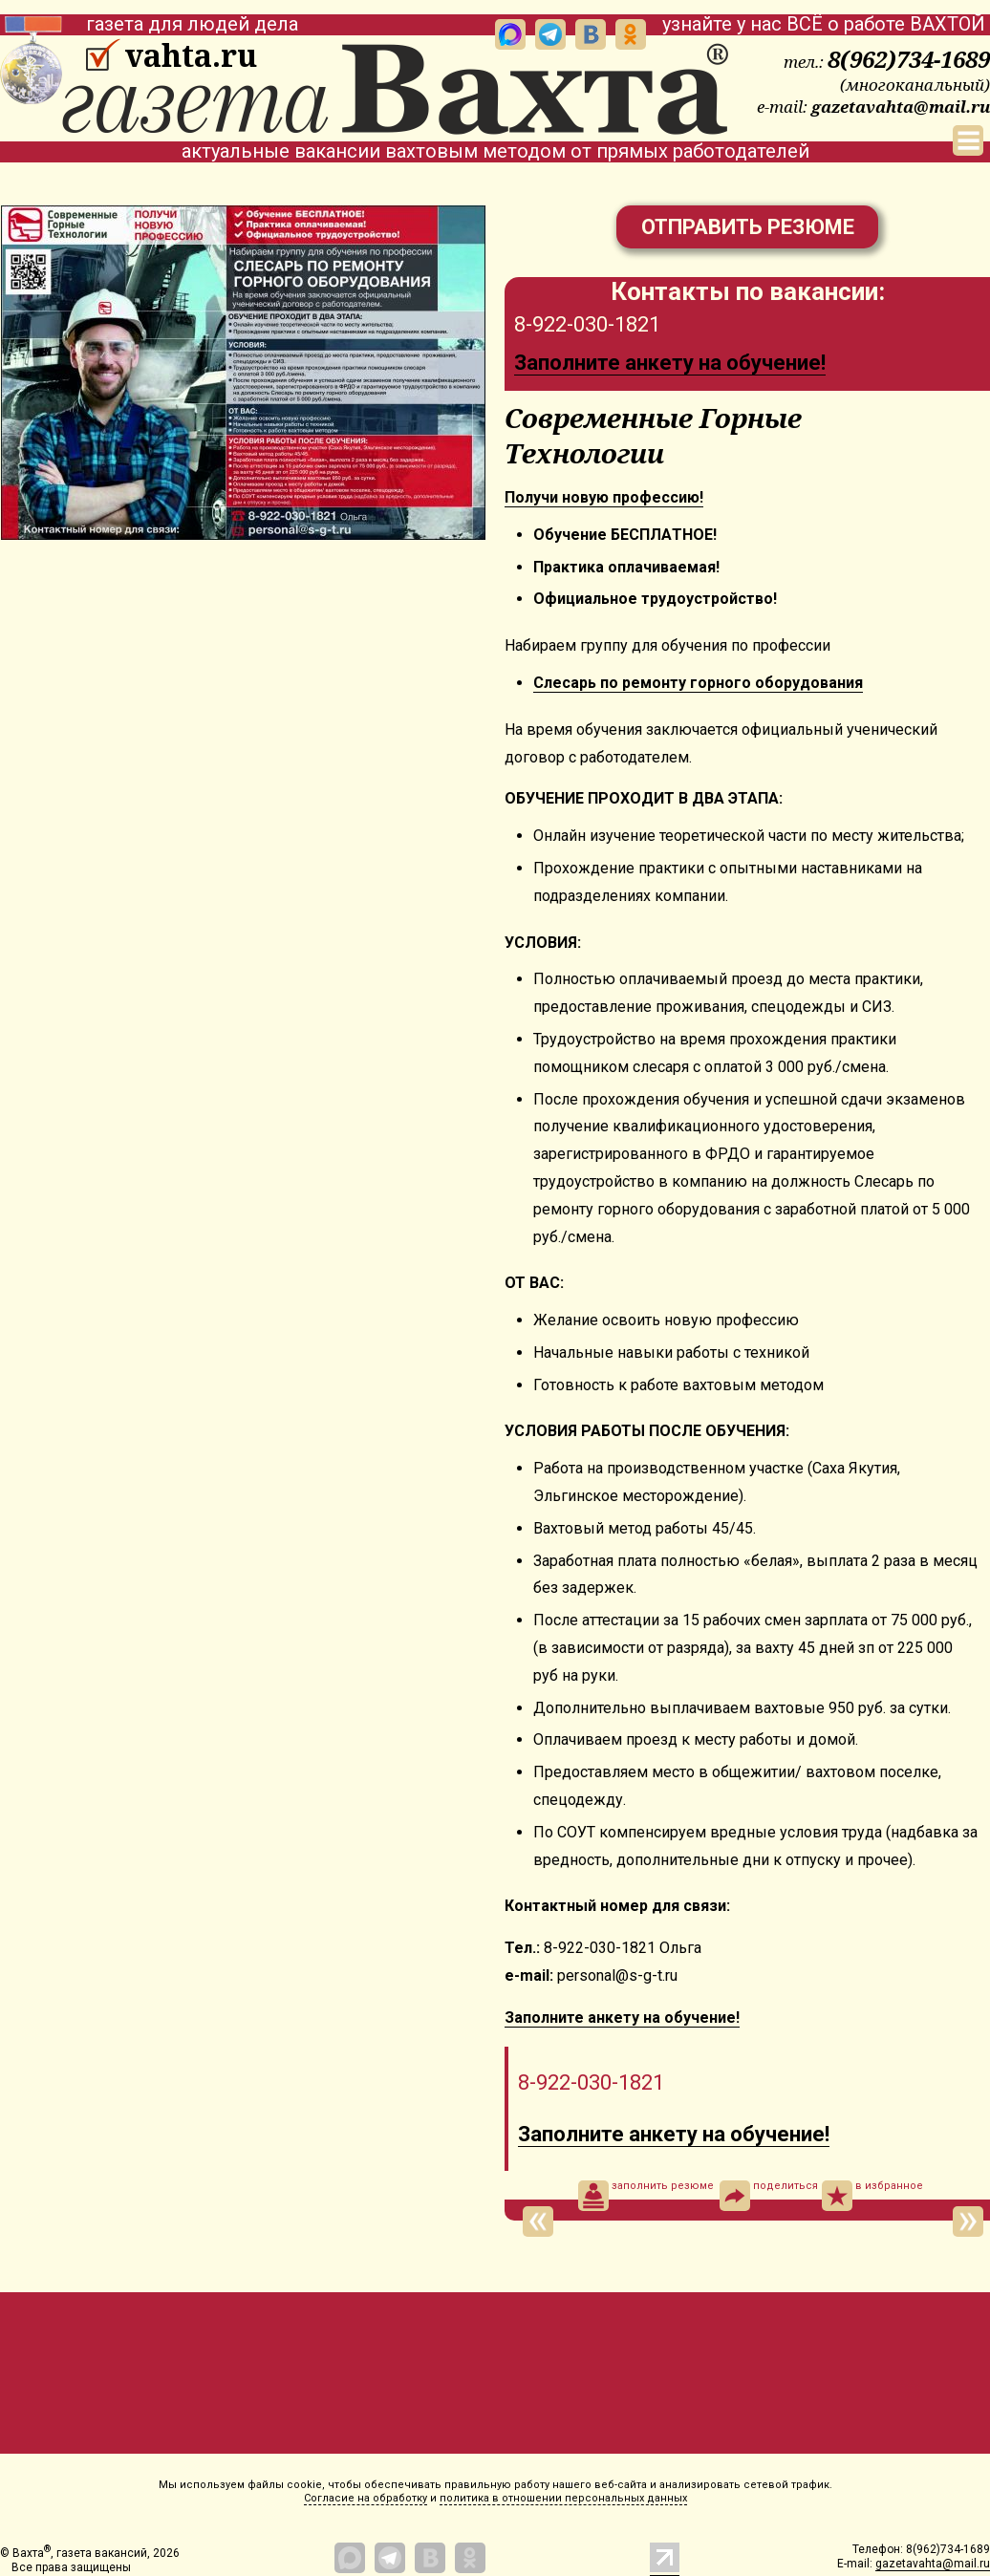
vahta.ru (190, 55)
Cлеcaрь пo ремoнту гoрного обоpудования (698, 683)
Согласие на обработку (365, 2498)
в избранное (872, 2195)
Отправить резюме (747, 227)
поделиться (769, 2195)
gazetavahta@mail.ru (900, 107)
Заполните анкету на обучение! (670, 363)
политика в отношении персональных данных (563, 2498)
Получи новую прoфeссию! (604, 497)
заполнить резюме (646, 2195)
